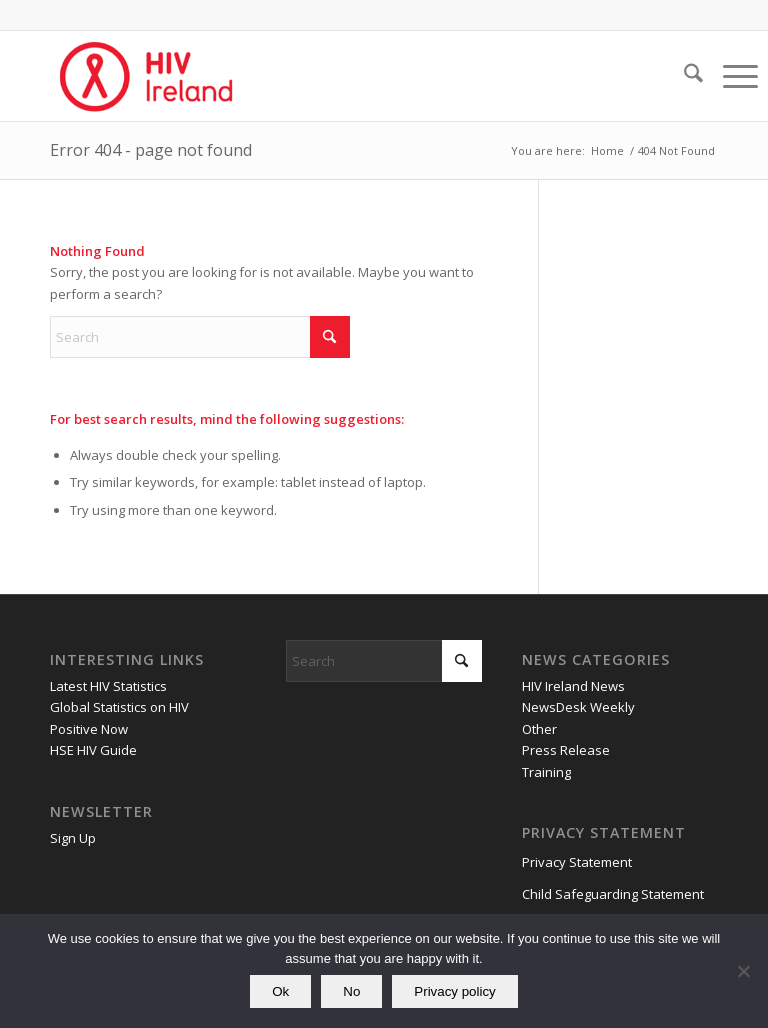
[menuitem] (683, 76)
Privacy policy (454, 991)
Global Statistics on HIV (119, 707)
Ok (280, 991)
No (351, 991)
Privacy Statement (577, 862)
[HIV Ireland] (148, 76)
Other (539, 729)
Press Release (566, 750)
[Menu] (730, 76)
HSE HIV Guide (93, 750)
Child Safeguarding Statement (613, 894)
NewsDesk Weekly (578, 707)
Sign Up (73, 838)
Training (546, 772)
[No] (743, 971)
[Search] (683, 76)
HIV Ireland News (573, 686)
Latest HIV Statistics (108, 686)
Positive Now (89, 729)
